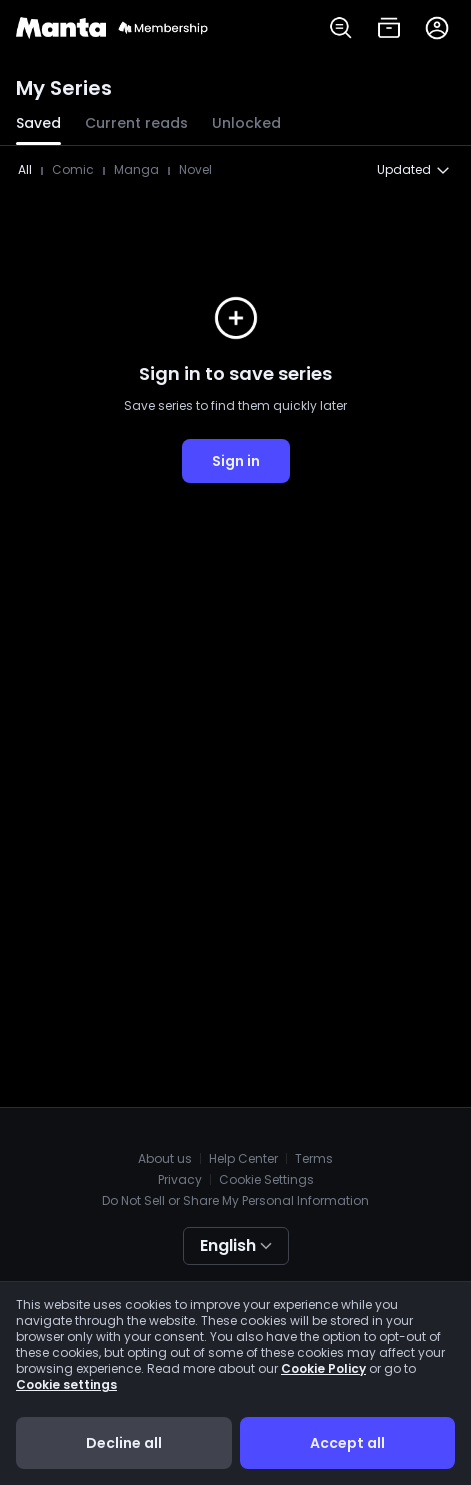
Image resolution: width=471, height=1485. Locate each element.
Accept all (347, 1443)
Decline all (124, 1443)
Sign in (236, 461)
